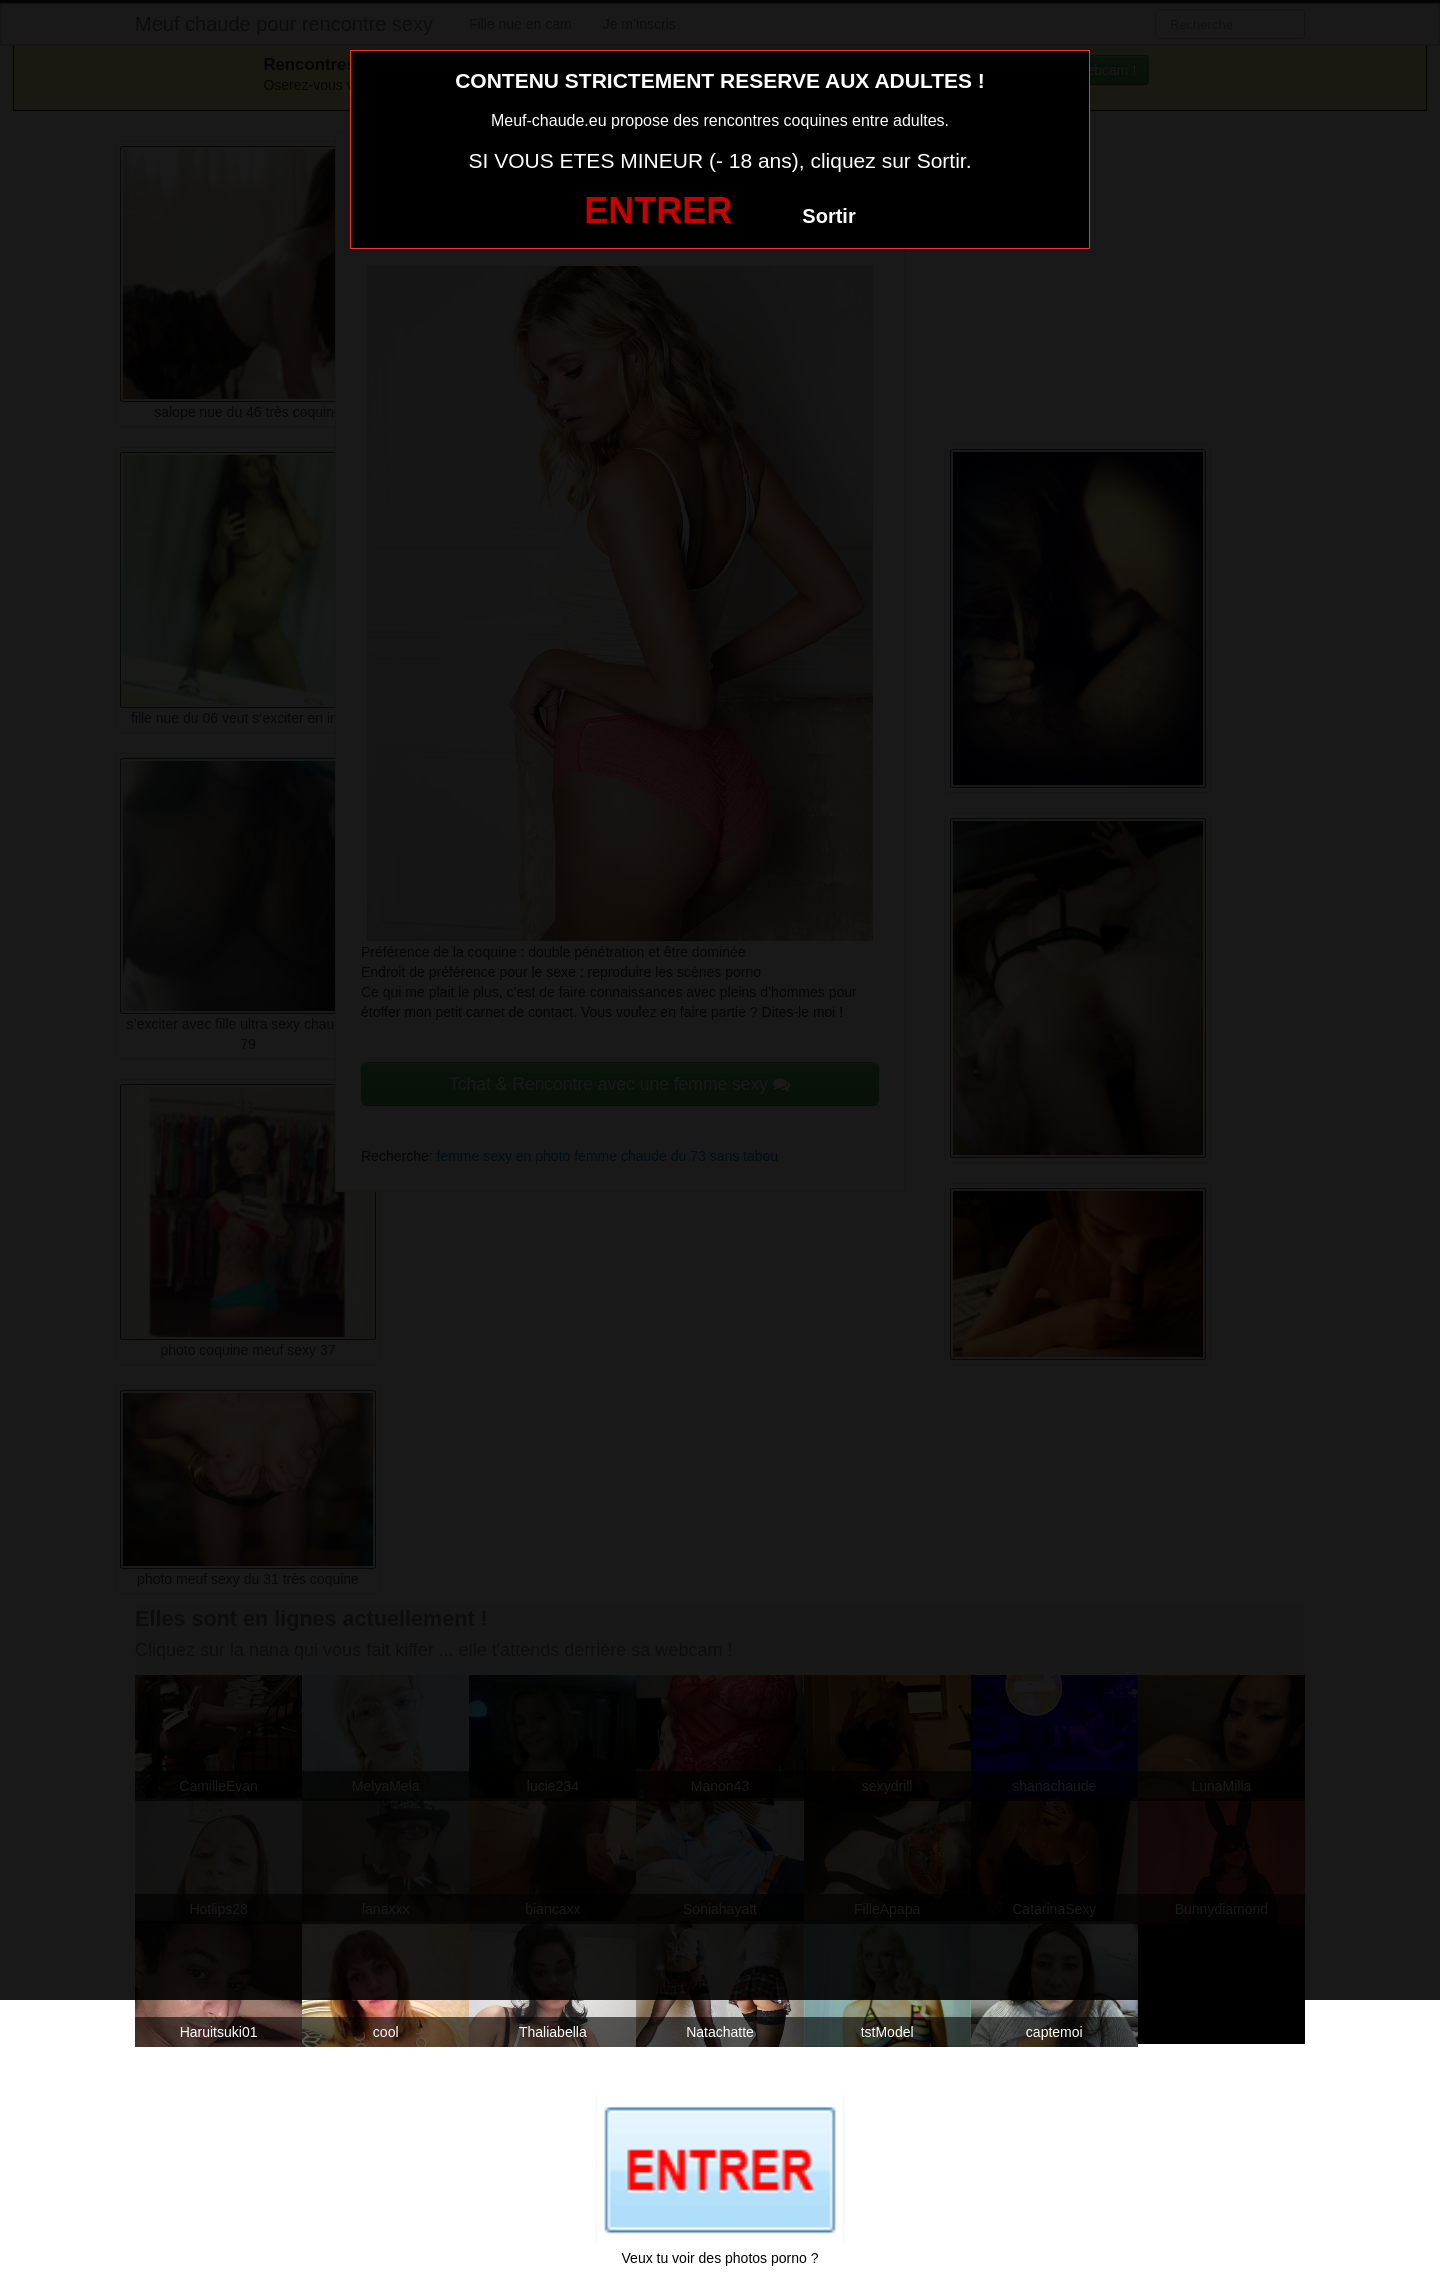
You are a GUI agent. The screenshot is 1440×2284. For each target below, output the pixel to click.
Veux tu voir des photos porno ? (720, 2258)
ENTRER (658, 210)
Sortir (828, 216)
